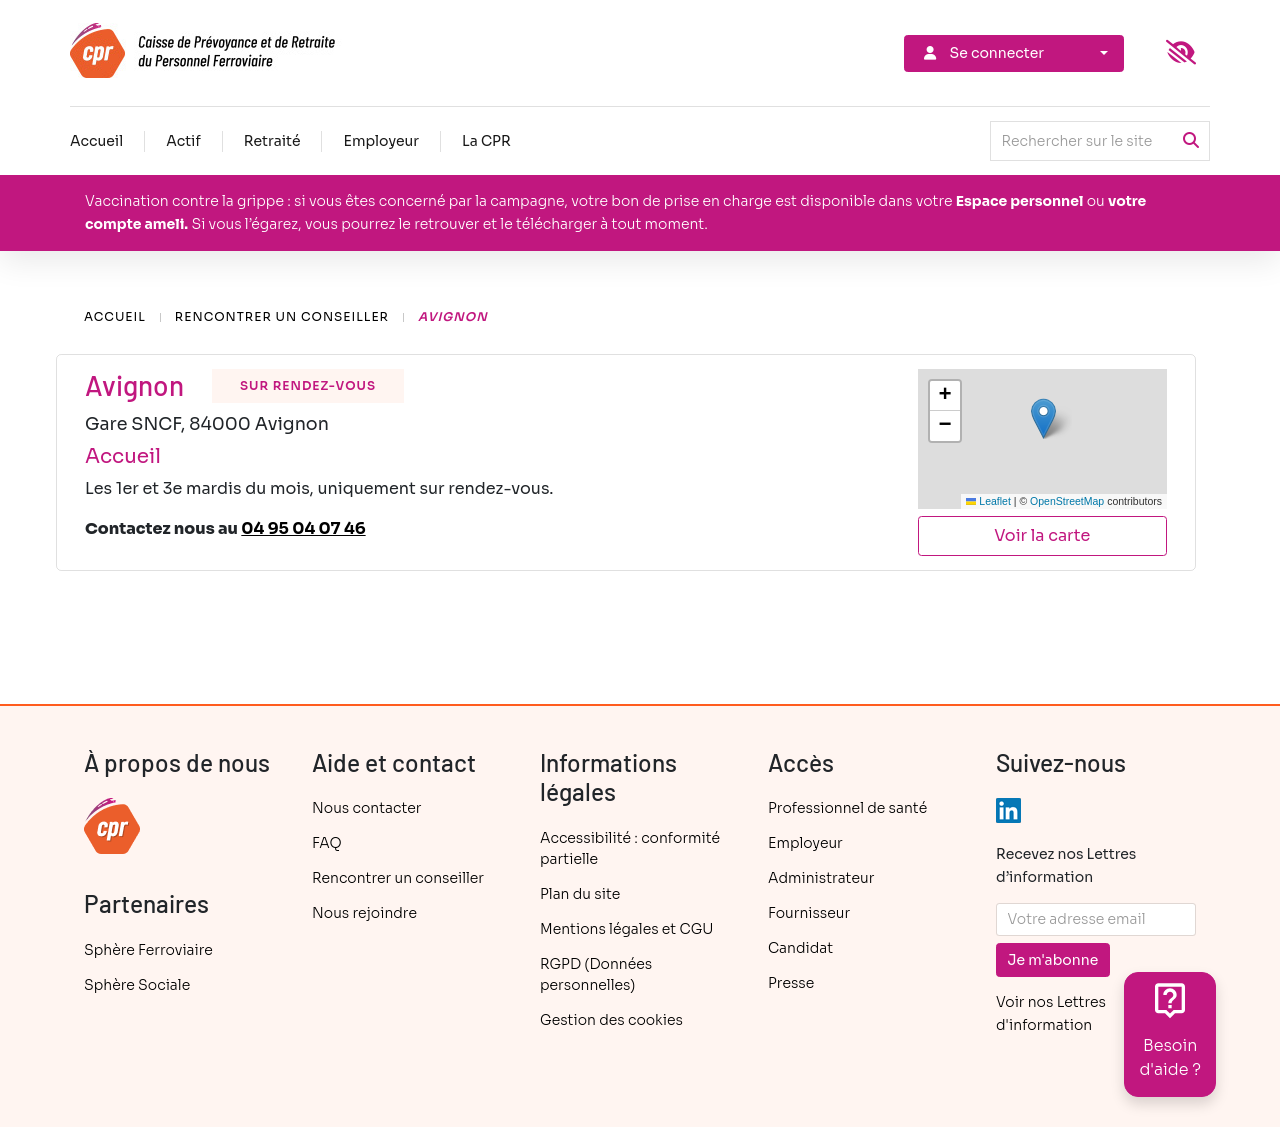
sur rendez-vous (308, 385)
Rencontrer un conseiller (282, 316)
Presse (791, 983)
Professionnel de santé (847, 808)
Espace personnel (1020, 201)
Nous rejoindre (364, 913)
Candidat (800, 948)
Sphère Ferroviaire (148, 950)
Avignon (134, 385)
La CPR (486, 141)
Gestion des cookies (611, 1020)
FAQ (327, 843)
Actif (183, 141)
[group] (1043, 439)
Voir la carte (1042, 535)
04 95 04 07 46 (303, 528)
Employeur (381, 141)
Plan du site (580, 894)
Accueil (96, 141)
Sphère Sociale (137, 985)
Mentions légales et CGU (626, 929)
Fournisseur (809, 913)
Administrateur (821, 878)
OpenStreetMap (1067, 501)
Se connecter (982, 53)
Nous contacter (366, 808)
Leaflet (988, 501)
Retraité (272, 141)
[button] (1043, 418)
